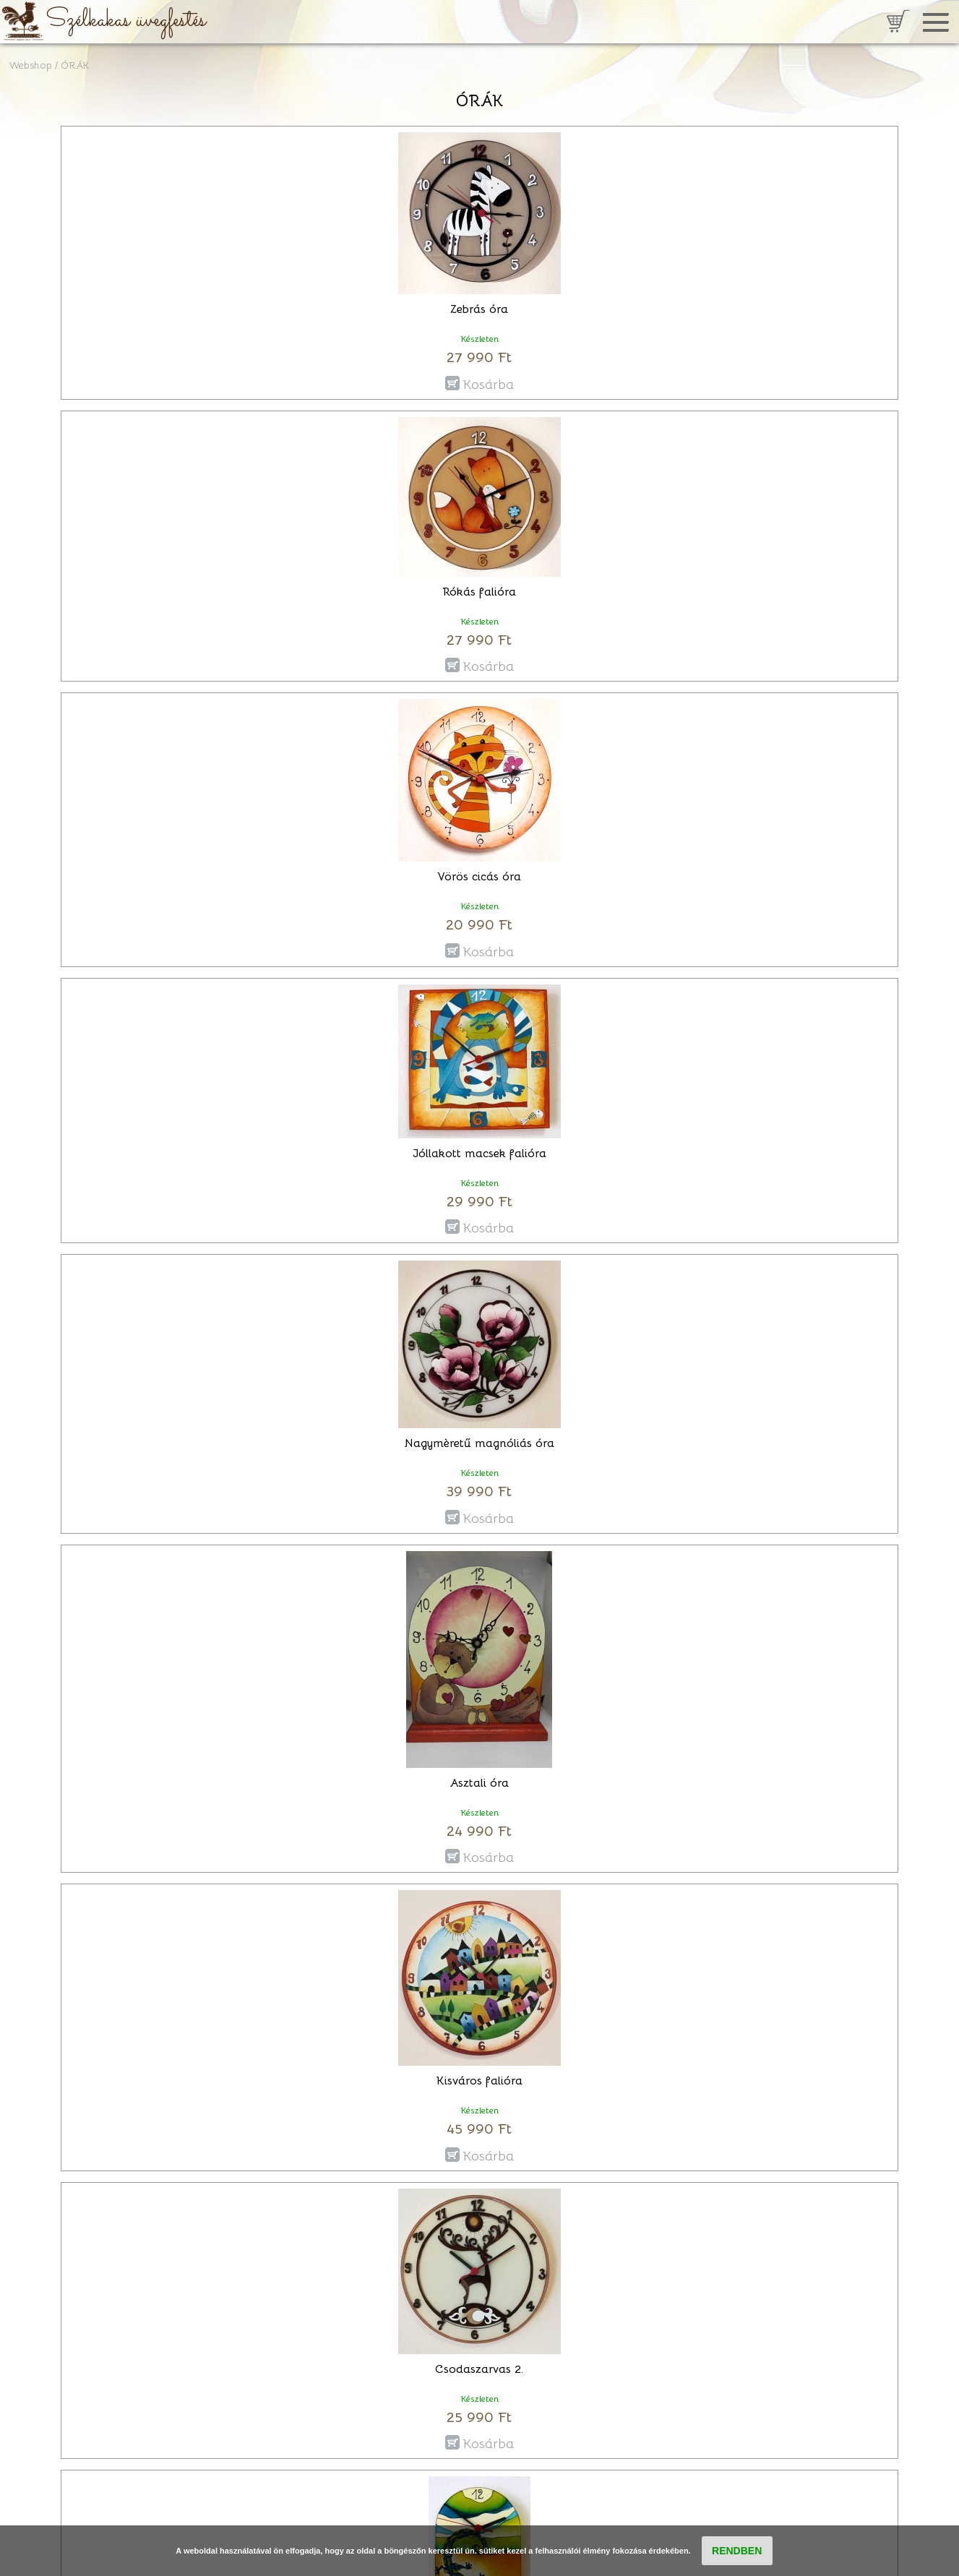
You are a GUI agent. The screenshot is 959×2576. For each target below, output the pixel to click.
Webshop (30, 65)
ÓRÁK (75, 65)
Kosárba (488, 383)
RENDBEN (737, 2550)
